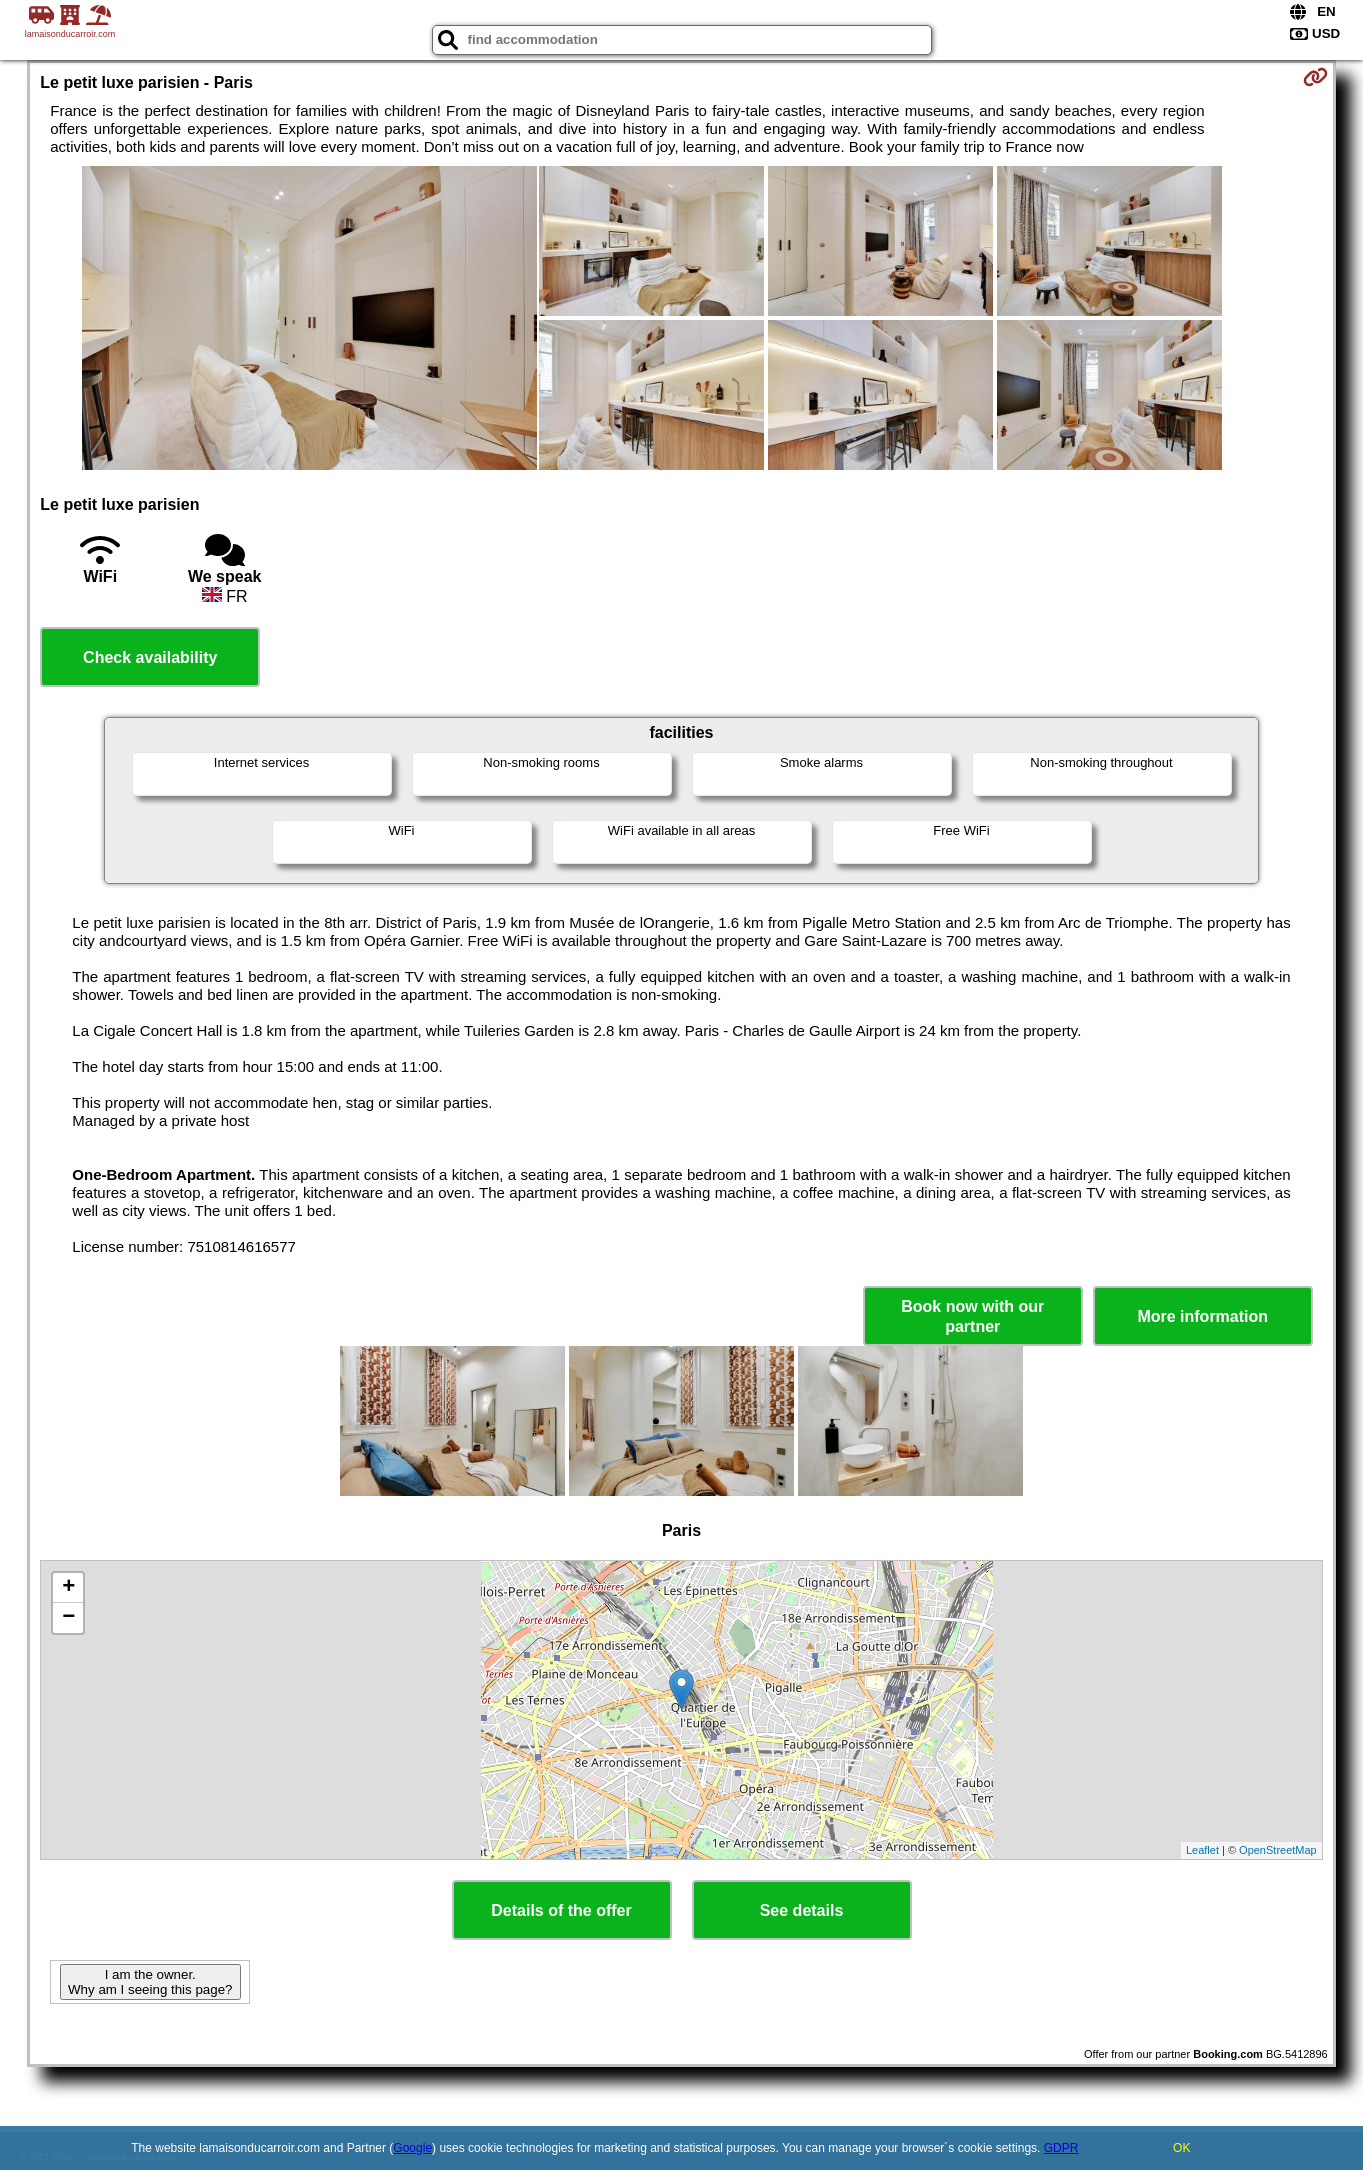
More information (1202, 1316)
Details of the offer (561, 1910)
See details (802, 1910)
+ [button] (68, 1588)
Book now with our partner (972, 1316)
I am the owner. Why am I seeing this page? (150, 1982)
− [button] (68, 1618)
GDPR (1061, 2148)
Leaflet (1202, 1850)
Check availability (150, 657)
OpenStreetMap (1278, 1850)
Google (412, 2148)
